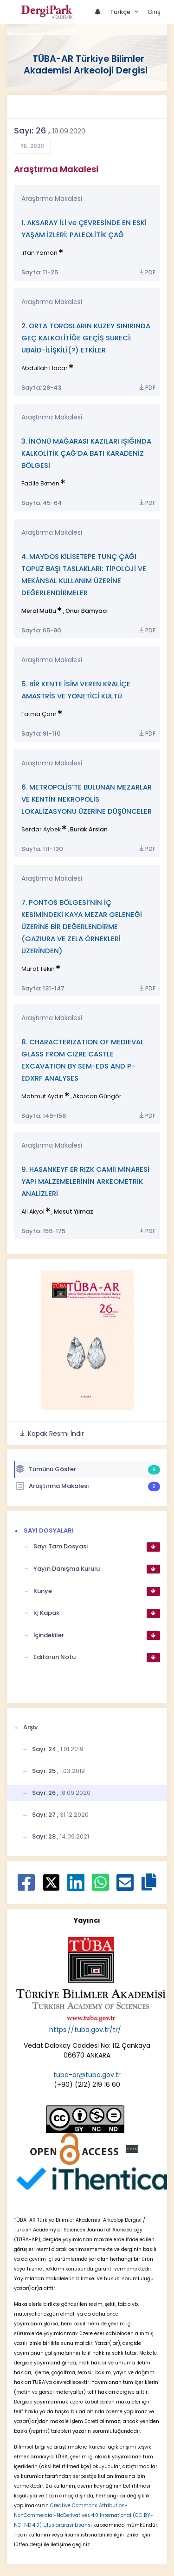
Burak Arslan (89, 829)
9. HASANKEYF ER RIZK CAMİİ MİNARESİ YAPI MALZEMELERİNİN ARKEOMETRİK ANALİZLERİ (85, 1181)
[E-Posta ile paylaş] (125, 1887)
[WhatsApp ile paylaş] (100, 1887)
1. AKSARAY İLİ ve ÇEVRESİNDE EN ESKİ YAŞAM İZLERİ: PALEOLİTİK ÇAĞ (84, 228)
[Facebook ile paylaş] (26, 1887)
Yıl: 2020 (32, 146)
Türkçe (121, 11)
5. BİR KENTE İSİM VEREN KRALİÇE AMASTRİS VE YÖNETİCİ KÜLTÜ (75, 690)
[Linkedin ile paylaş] (75, 1887)
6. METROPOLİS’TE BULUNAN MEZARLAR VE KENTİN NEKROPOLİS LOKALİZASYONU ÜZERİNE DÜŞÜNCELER (86, 799)
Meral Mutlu (38, 611)
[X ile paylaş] (51, 1882)
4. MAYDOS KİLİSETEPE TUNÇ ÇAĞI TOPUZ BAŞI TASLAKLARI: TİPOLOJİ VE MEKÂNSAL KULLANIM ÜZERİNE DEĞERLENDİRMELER (83, 574)
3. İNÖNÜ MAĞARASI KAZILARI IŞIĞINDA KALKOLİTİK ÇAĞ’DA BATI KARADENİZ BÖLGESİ (86, 453)
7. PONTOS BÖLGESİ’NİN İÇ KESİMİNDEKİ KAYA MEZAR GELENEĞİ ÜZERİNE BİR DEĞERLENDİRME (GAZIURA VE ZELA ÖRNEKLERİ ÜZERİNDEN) (81, 926)
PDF (146, 272)
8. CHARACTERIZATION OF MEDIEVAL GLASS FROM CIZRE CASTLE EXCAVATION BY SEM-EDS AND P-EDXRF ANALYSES (82, 1060)
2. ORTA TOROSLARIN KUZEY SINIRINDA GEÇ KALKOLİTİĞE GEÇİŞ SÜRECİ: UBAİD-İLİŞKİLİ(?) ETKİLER (85, 338)
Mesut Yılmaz (73, 1211)
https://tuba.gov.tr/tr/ (85, 2029)
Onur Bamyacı (86, 611)
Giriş (154, 11)
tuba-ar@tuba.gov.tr (87, 2074)
